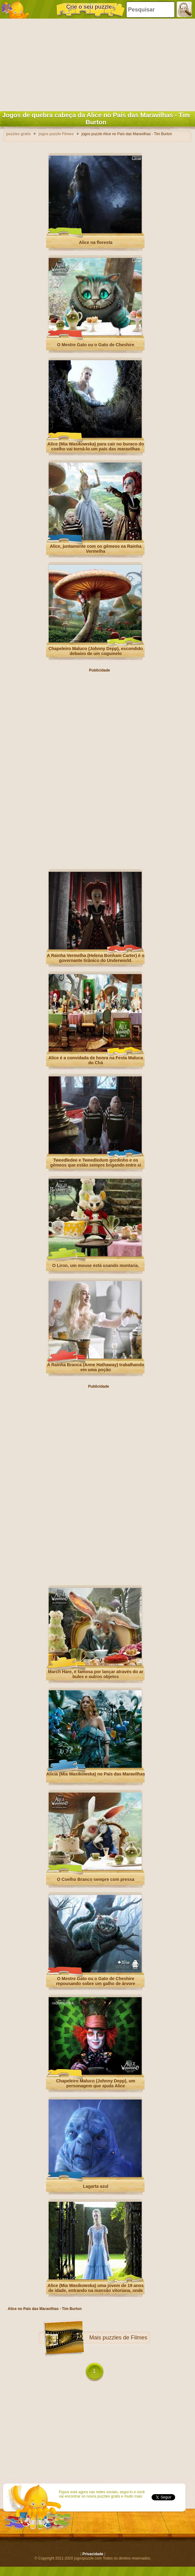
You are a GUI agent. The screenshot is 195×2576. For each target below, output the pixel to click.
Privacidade (92, 2554)
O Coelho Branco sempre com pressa (96, 1879)
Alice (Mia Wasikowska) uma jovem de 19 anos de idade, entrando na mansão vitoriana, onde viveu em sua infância (96, 2290)
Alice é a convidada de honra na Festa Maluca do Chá (95, 1060)
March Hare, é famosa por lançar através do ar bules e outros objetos (95, 1674)
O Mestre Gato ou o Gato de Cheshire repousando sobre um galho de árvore (95, 1981)
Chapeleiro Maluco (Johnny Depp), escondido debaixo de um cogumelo (95, 651)
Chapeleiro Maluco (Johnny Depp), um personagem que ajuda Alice (95, 2083)
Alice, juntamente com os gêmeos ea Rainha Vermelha (96, 549)
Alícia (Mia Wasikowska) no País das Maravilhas (95, 1773)
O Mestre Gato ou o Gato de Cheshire (95, 344)
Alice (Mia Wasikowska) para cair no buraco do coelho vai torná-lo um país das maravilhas (95, 446)
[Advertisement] (96, 63)
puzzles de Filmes (125, 2337)
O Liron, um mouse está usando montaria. (95, 1265)
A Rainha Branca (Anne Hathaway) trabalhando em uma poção (95, 1367)
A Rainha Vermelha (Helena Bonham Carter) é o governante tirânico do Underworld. (95, 958)
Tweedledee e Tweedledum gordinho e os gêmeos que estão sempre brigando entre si (95, 1163)
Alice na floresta (95, 242)
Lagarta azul (96, 2186)
